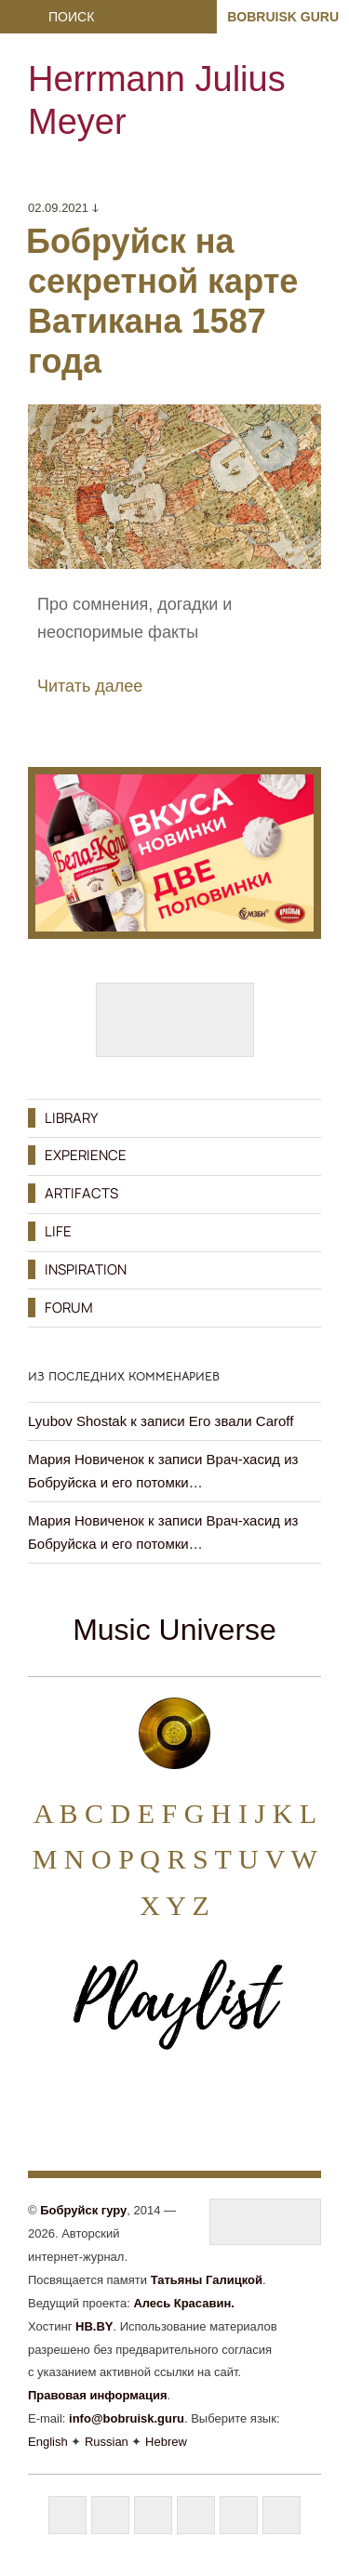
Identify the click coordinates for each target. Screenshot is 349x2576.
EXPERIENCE (86, 1155)
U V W (277, 1858)
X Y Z (174, 1905)
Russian (106, 2442)
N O (88, 1858)
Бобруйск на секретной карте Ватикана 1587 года (162, 301)
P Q (139, 1858)
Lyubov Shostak (77, 1421)
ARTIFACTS (81, 1193)
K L (294, 1813)
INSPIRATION (86, 1269)
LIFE (58, 1231)
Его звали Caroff (241, 1421)
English (48, 2442)
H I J (238, 1813)
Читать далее (89, 686)
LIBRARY (71, 1118)
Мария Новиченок (86, 1459)
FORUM (69, 1307)
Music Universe (174, 1629)
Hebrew (166, 2442)
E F (158, 1813)
